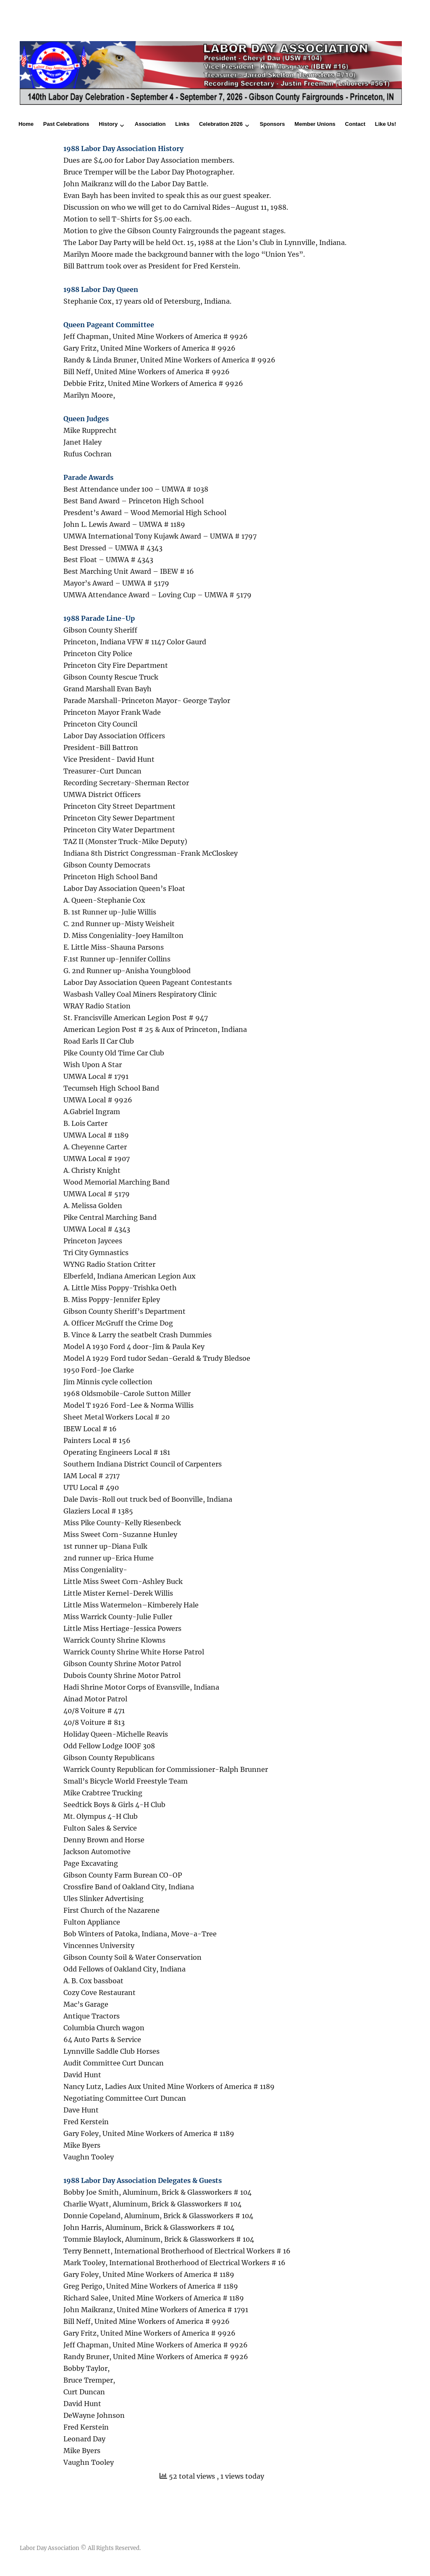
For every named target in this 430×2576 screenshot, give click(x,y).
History (108, 124)
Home (26, 124)
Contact (355, 124)
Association (150, 124)
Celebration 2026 (221, 124)
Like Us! (385, 124)
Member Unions (315, 124)
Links (182, 124)
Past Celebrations (66, 124)
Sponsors (272, 124)
